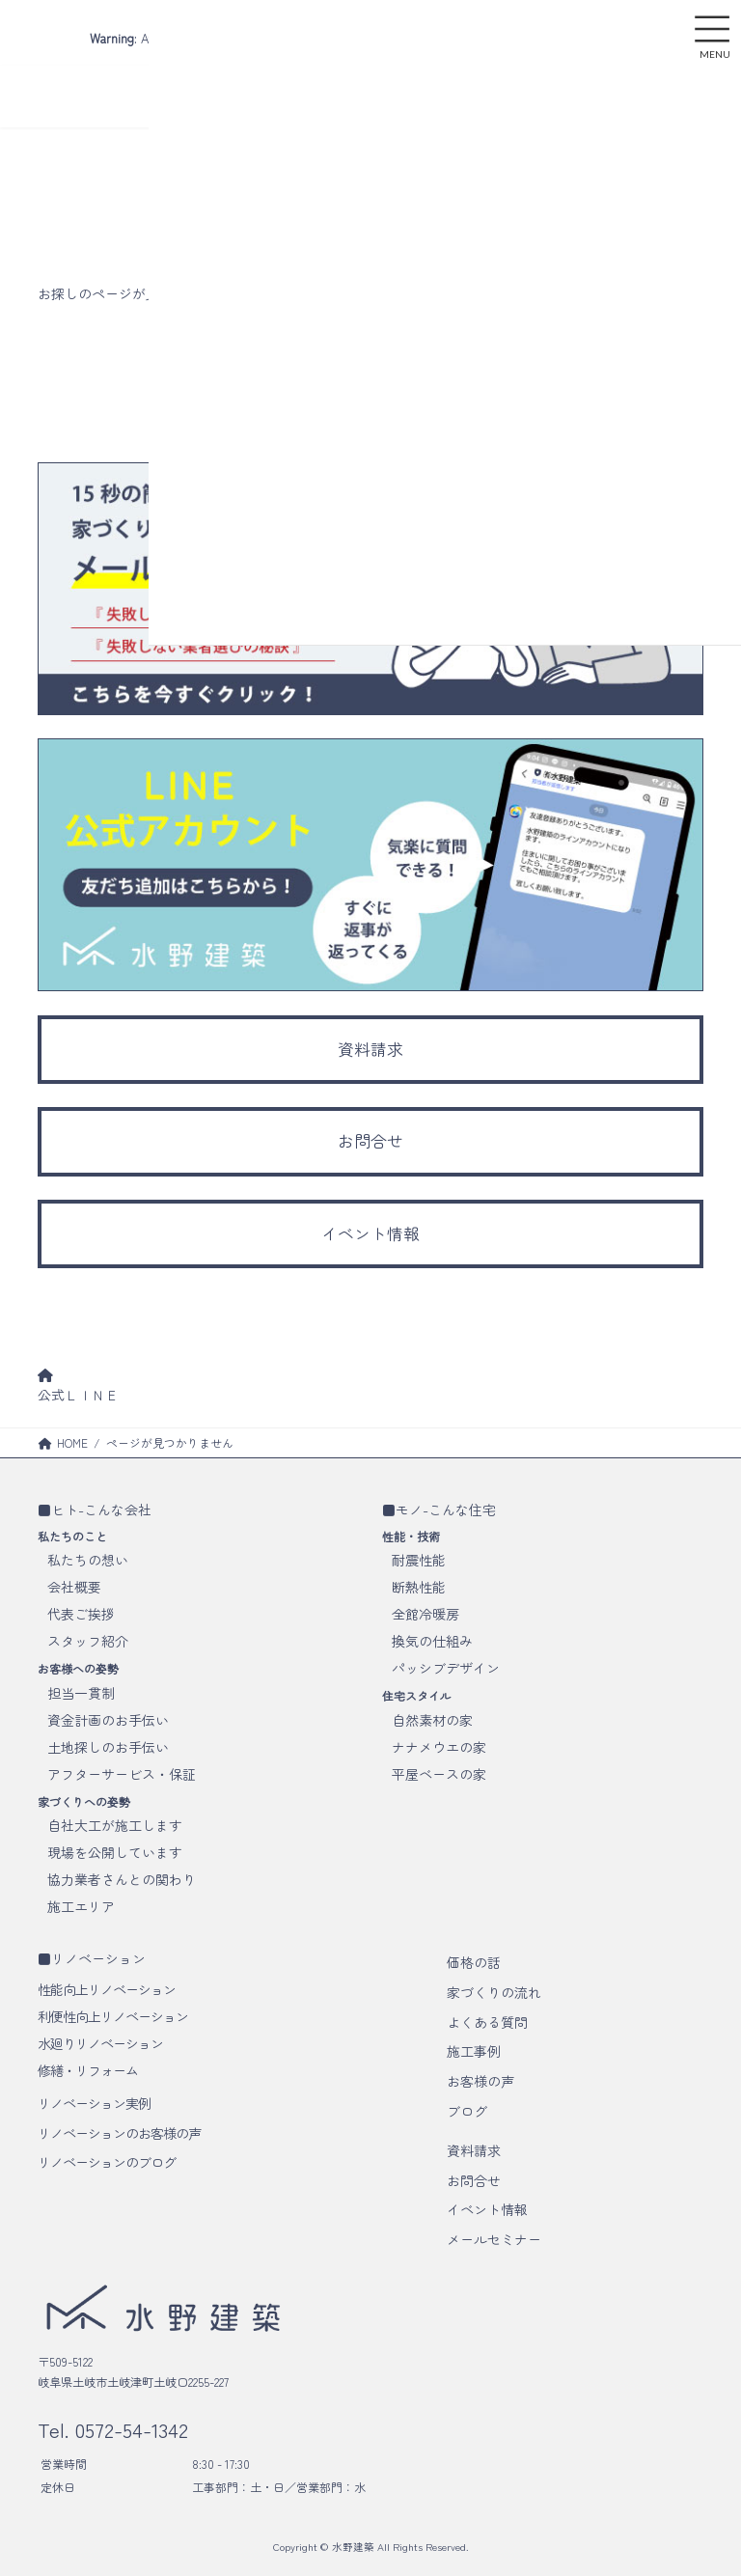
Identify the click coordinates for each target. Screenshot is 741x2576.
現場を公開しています (114, 1852)
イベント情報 (487, 2209)
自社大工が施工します (114, 1825)
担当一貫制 (81, 1693)
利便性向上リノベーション (113, 2016)
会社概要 (74, 1586)
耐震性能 (419, 1559)
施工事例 (474, 2051)
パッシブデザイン (446, 1667)
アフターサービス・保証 (121, 1774)
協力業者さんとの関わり (121, 1879)
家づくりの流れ (494, 1992)
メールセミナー (494, 2239)
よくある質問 (487, 2022)
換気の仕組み (432, 1640)
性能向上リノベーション (107, 1989)
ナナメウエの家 (439, 1747)
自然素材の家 (432, 1720)
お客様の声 (480, 2081)
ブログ (467, 2110)
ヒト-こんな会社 (101, 1509)
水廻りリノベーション (100, 2043)
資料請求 (474, 2150)
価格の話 (474, 1962)
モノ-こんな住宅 (446, 1509)
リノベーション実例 (94, 2103)
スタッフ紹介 (87, 1640)
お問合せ (474, 2180)
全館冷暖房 (425, 1613)
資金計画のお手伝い (108, 1720)
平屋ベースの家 (439, 1774)
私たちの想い (87, 1559)
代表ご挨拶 (81, 1613)
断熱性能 (419, 1586)
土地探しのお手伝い (108, 1747)
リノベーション (98, 1958)
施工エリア (81, 1906)
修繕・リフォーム (88, 2070)
